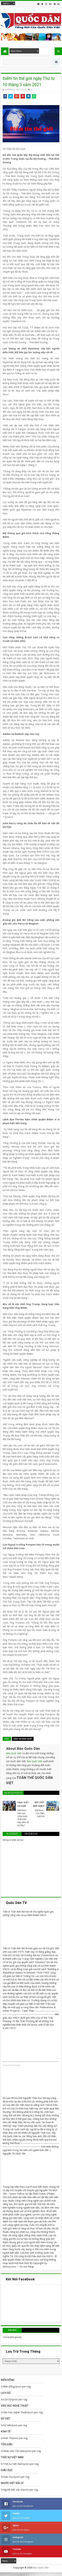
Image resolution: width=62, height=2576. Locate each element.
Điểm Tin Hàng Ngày (22, 1739)
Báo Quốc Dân (14, 1753)
